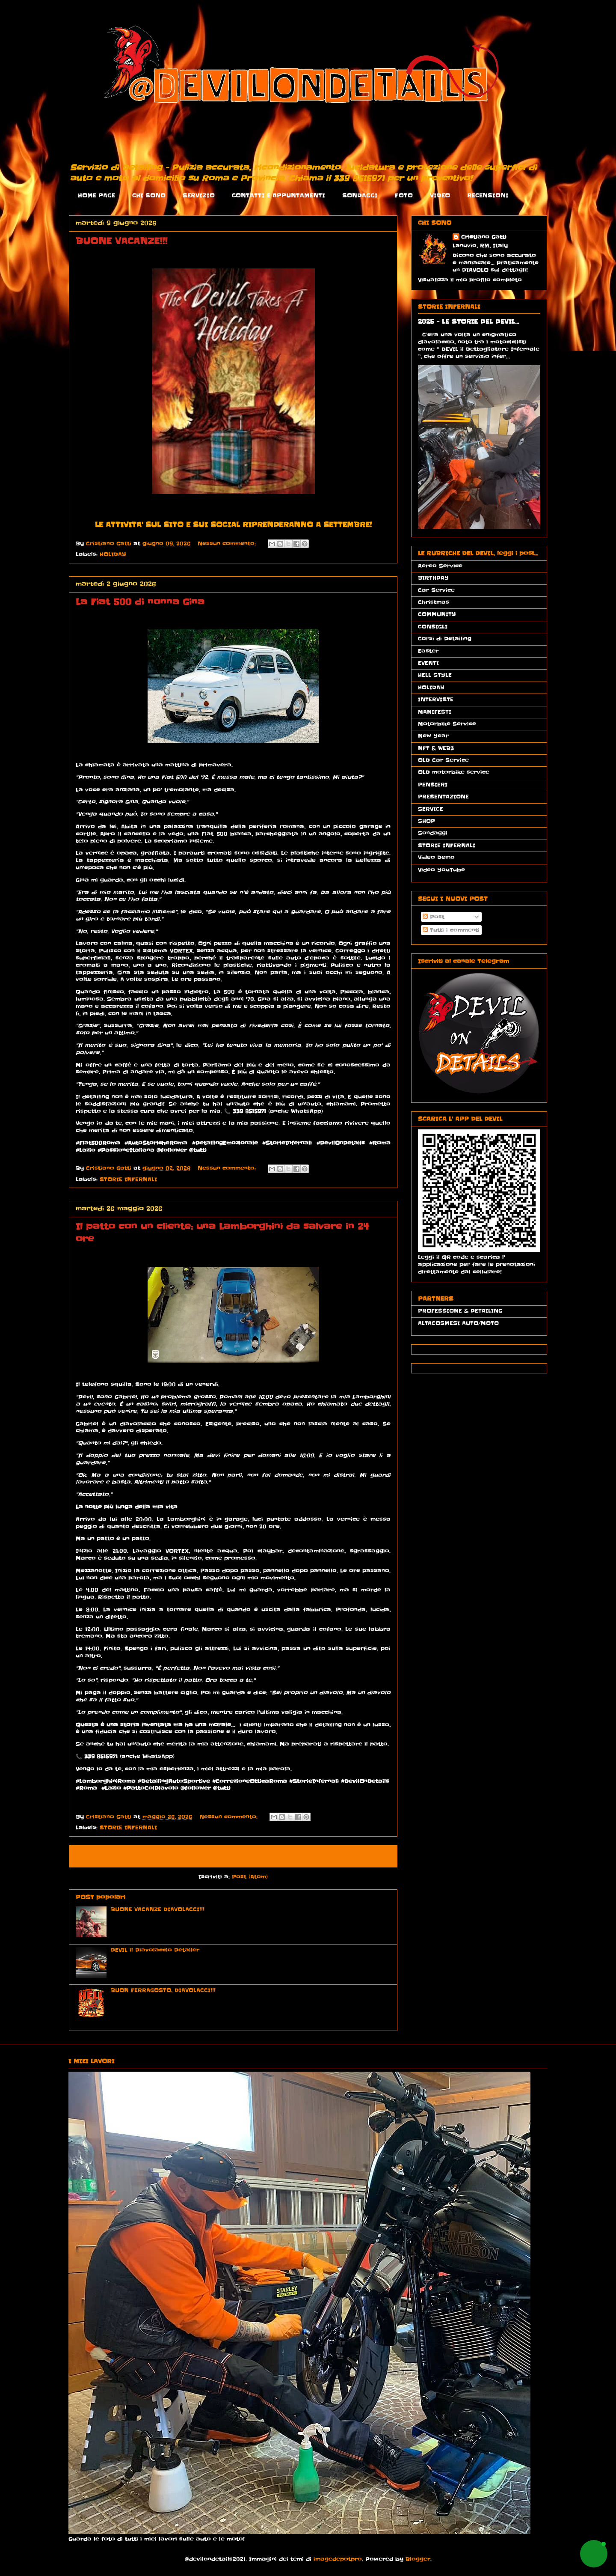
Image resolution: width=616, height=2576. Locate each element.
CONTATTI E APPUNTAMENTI (278, 195)
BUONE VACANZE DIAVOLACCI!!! (157, 1909)
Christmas (433, 602)
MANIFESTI (434, 711)
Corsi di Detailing (444, 638)
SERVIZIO (199, 195)
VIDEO (440, 195)
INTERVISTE (435, 699)
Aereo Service (440, 565)
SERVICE (430, 809)
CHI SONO (149, 195)
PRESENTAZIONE (443, 796)
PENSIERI (432, 784)
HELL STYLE (435, 675)
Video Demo (436, 857)
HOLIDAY (113, 554)
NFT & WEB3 (436, 748)
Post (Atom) (250, 1876)
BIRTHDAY (433, 577)
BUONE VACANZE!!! (121, 241)
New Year (433, 735)
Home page (205, 1856)
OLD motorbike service (453, 772)
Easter (428, 651)
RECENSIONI (488, 195)
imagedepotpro (338, 2559)
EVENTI (428, 663)
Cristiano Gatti (483, 237)
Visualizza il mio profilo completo (470, 279)
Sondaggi (432, 833)
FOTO (404, 195)
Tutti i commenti (451, 930)
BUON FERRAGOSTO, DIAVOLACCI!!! (163, 1990)
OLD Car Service (443, 760)
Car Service (436, 590)
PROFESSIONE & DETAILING (460, 1310)
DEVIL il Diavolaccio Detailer (155, 1950)
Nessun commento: (228, 543)
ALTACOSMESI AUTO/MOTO (458, 1323)
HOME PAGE (96, 195)
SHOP (426, 821)
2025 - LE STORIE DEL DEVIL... (468, 321)
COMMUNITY (437, 614)
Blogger (418, 2559)
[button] (593, 2553)
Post (433, 916)
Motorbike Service (447, 723)
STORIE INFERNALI (128, 1179)
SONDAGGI (360, 195)
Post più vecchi (363, 1856)
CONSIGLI (432, 626)
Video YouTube (441, 869)
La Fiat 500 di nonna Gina (140, 602)
